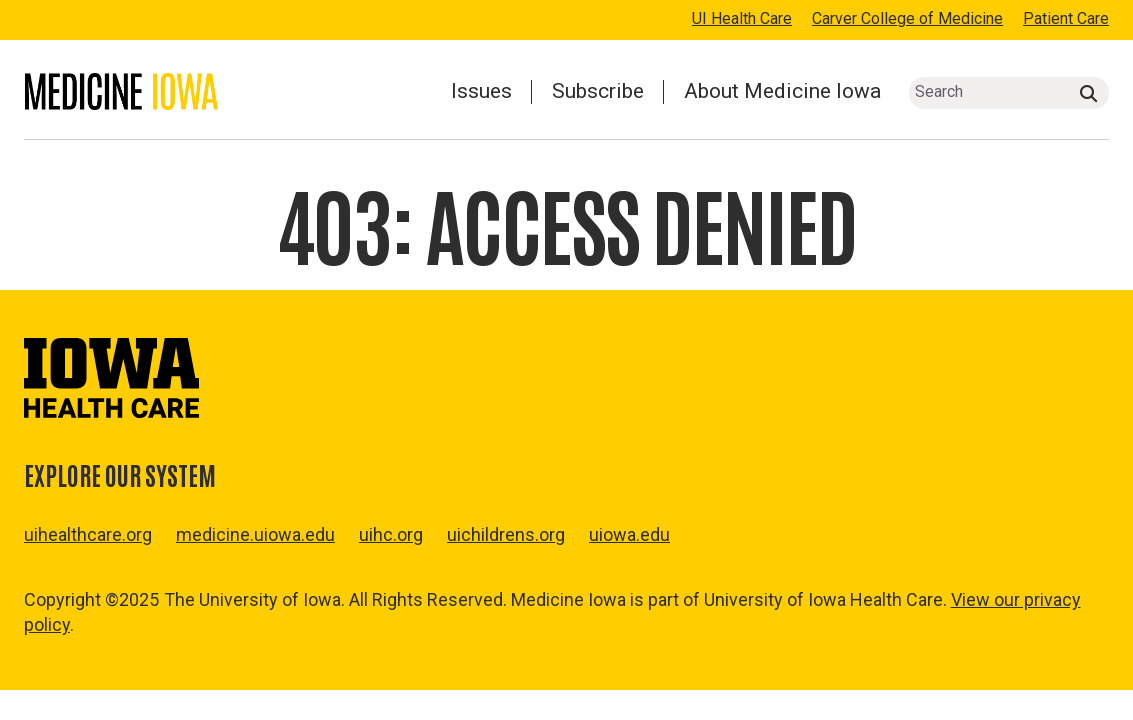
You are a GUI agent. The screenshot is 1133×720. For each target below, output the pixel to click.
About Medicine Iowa (782, 91)
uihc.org (391, 534)
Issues (481, 91)
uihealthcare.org (88, 534)
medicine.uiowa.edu (255, 534)
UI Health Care (742, 18)
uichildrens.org (506, 534)
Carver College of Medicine (907, 18)
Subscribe (598, 91)
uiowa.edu (629, 534)
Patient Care (1066, 18)
